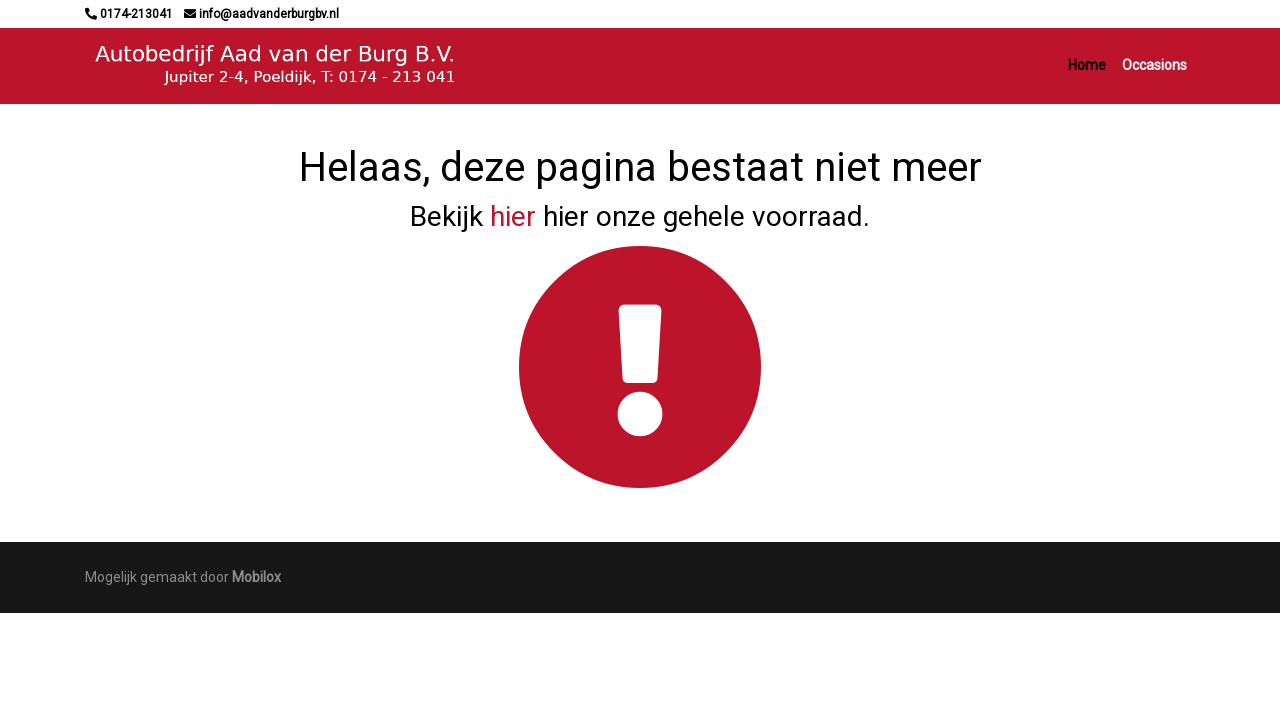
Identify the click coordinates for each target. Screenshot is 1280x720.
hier (513, 216)
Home (1087, 65)
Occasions (1154, 65)
